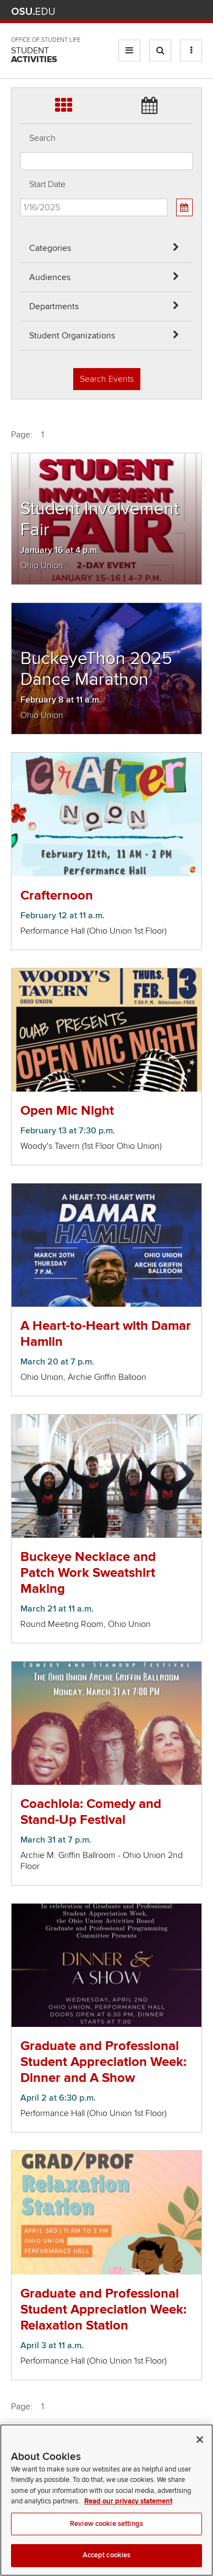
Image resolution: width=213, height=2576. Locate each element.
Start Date (47, 184)
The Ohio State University (33, 11)
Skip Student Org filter (20, 46)
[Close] (200, 2453)
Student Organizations (72, 335)
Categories (50, 248)
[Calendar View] (184, 207)
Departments (54, 306)
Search (42, 138)
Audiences (49, 277)
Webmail (179, 11)
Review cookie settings (106, 2537)
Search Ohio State (195, 11)
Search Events (107, 379)
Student (34, 55)
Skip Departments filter (20, 17)
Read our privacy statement (128, 2515)
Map (147, 11)
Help (114, 11)
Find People (163, 11)
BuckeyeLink (130, 11)
